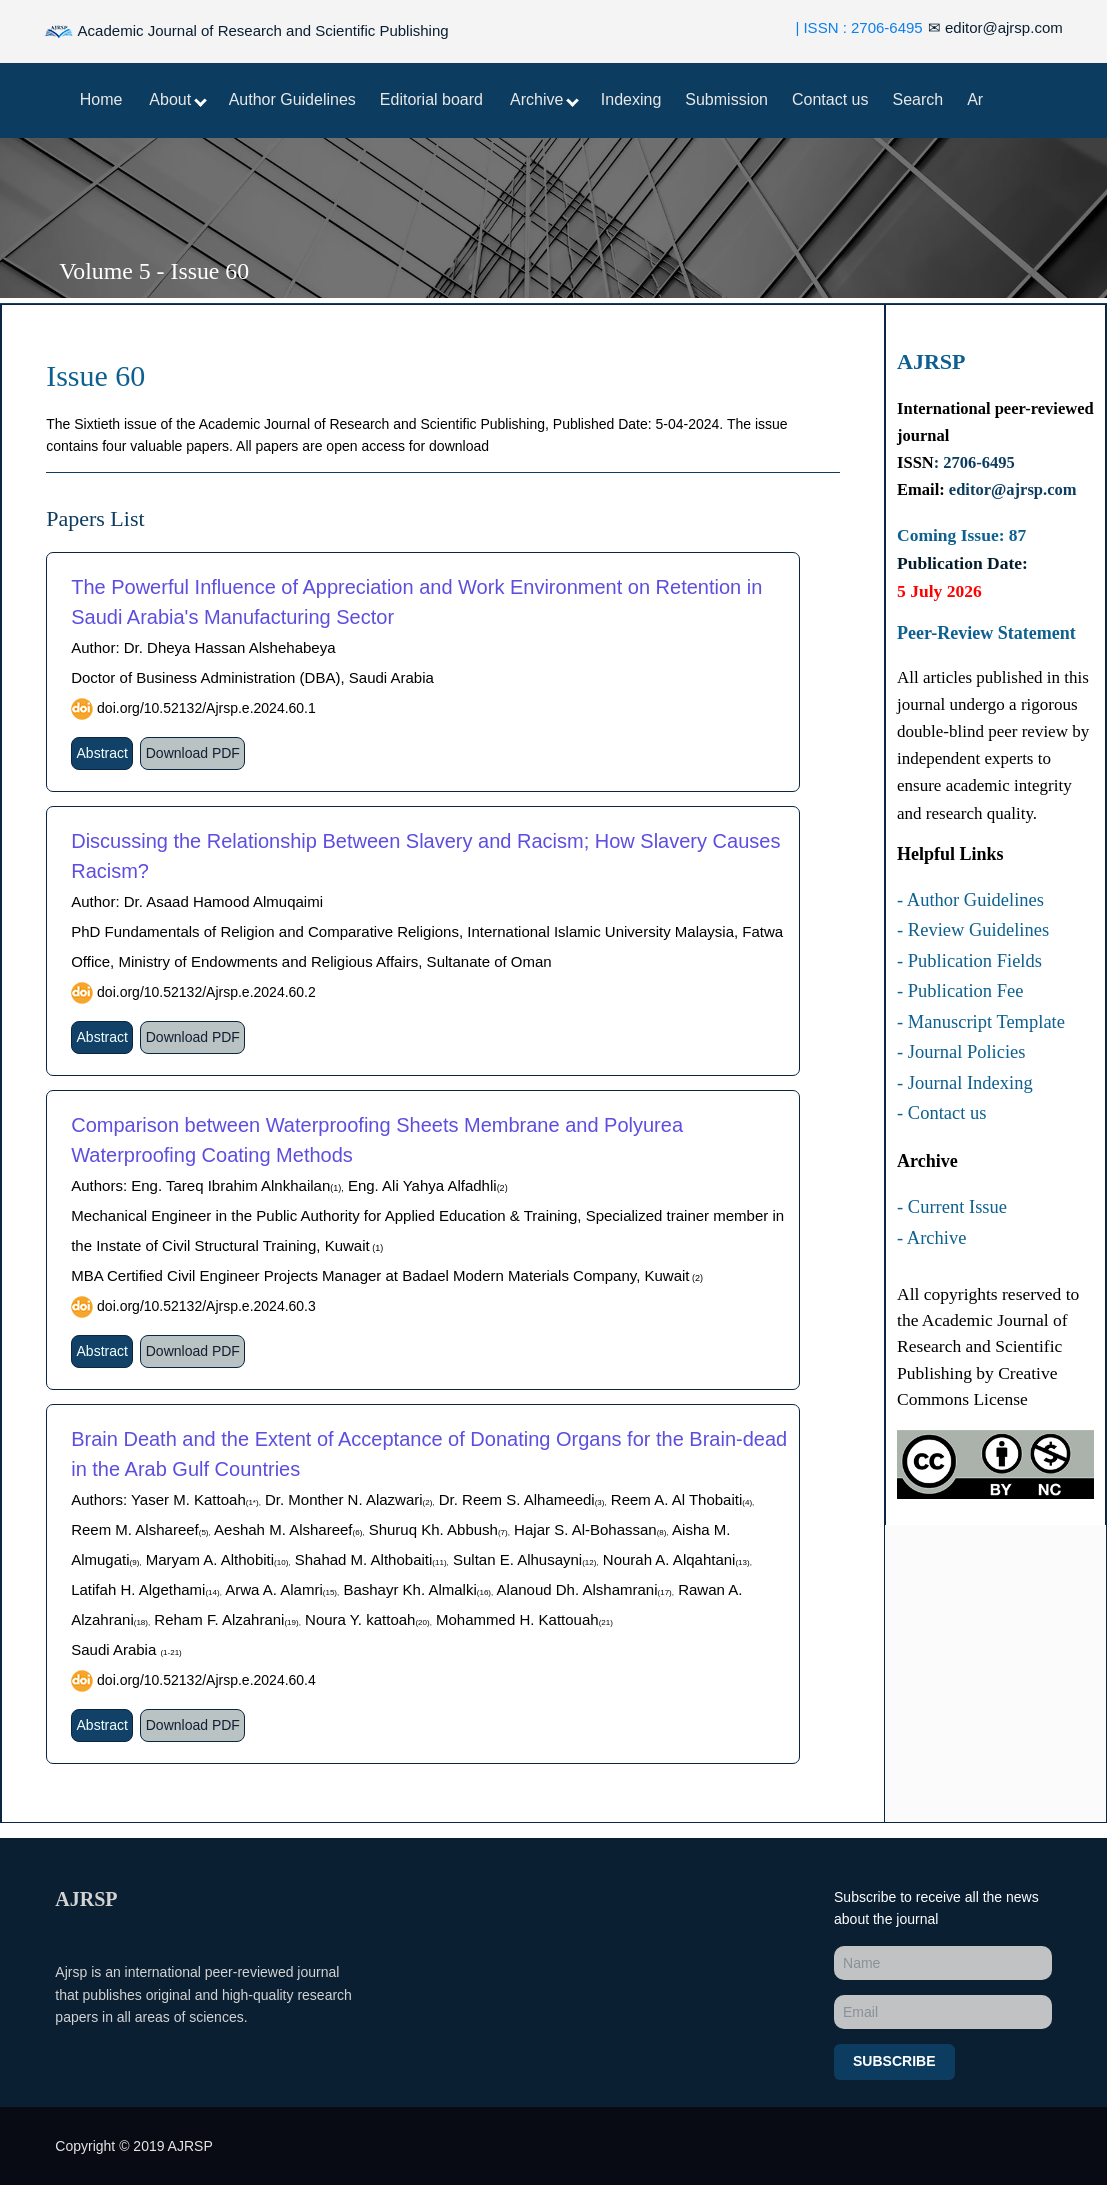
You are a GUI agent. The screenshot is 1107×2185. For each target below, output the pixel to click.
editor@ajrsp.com (995, 27)
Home (101, 99)
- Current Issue (952, 1207)
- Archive (931, 1238)
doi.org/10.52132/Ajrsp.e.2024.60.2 (204, 992)
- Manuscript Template (981, 1022)
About (177, 99)
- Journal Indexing (965, 1083)
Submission (726, 99)
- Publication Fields (969, 961)
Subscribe (894, 2061)
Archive (544, 99)
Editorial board (431, 99)
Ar (975, 99)
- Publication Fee (960, 991)
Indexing (631, 99)
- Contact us (941, 1113)
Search (917, 99)
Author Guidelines (292, 99)
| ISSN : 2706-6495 (858, 27)
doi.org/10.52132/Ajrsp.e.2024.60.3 (204, 1306)
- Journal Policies (961, 1052)
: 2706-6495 (974, 462)
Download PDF (193, 753)
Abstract (102, 753)
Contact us (830, 99)
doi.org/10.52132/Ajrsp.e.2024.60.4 (204, 1680)
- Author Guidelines (970, 900)
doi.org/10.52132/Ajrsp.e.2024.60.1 (204, 708)
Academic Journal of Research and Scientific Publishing (246, 32)
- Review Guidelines (973, 930)
